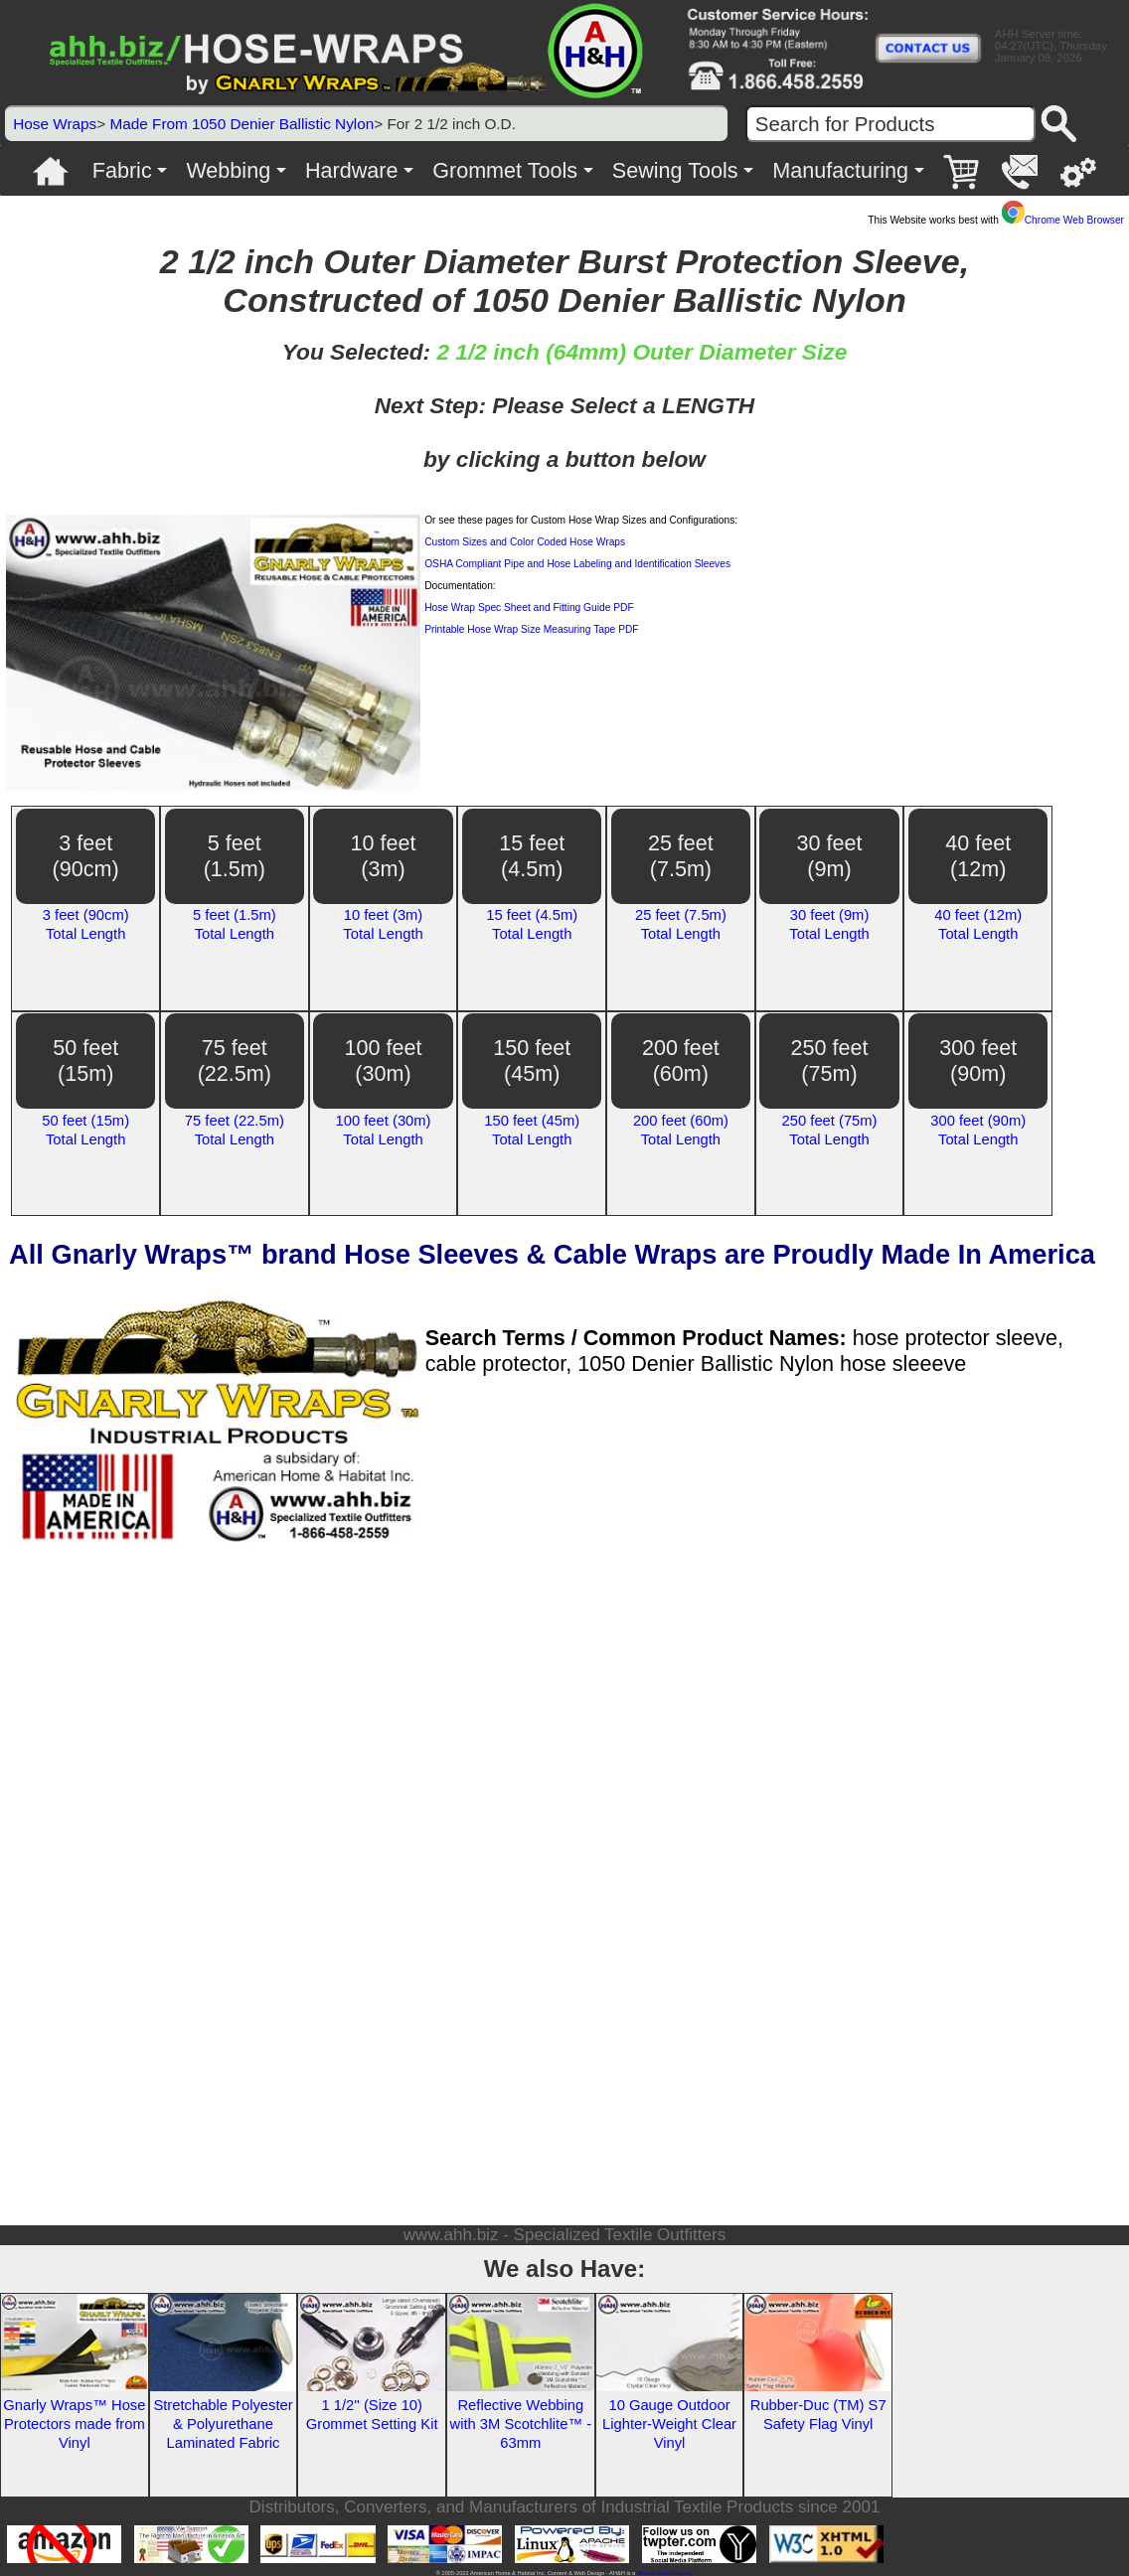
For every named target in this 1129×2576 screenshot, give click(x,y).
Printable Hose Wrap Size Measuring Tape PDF (531, 629)
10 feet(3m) (383, 856)
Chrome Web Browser (1063, 220)
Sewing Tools (675, 170)
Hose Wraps (54, 123)
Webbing (228, 170)
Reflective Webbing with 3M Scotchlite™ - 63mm (521, 2424)
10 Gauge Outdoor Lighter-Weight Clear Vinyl (669, 2424)
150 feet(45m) (531, 1060)
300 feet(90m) (978, 1060)
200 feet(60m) (681, 1060)
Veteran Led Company (665, 2573)
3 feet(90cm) (86, 856)
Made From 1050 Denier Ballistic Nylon (241, 123)
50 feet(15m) (85, 1060)
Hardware (352, 170)
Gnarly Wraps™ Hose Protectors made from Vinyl (74, 2424)
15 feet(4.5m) (531, 856)
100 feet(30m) (383, 1060)
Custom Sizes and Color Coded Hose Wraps (524, 541)
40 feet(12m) (978, 856)
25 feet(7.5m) (681, 856)
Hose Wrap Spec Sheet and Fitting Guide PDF (529, 607)
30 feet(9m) (830, 856)
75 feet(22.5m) (234, 1060)
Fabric (122, 170)
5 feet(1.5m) (234, 856)
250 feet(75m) (830, 1060)
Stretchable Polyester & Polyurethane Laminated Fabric (222, 2424)
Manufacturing (840, 170)
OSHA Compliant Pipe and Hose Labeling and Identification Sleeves (577, 563)
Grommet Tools (504, 170)
